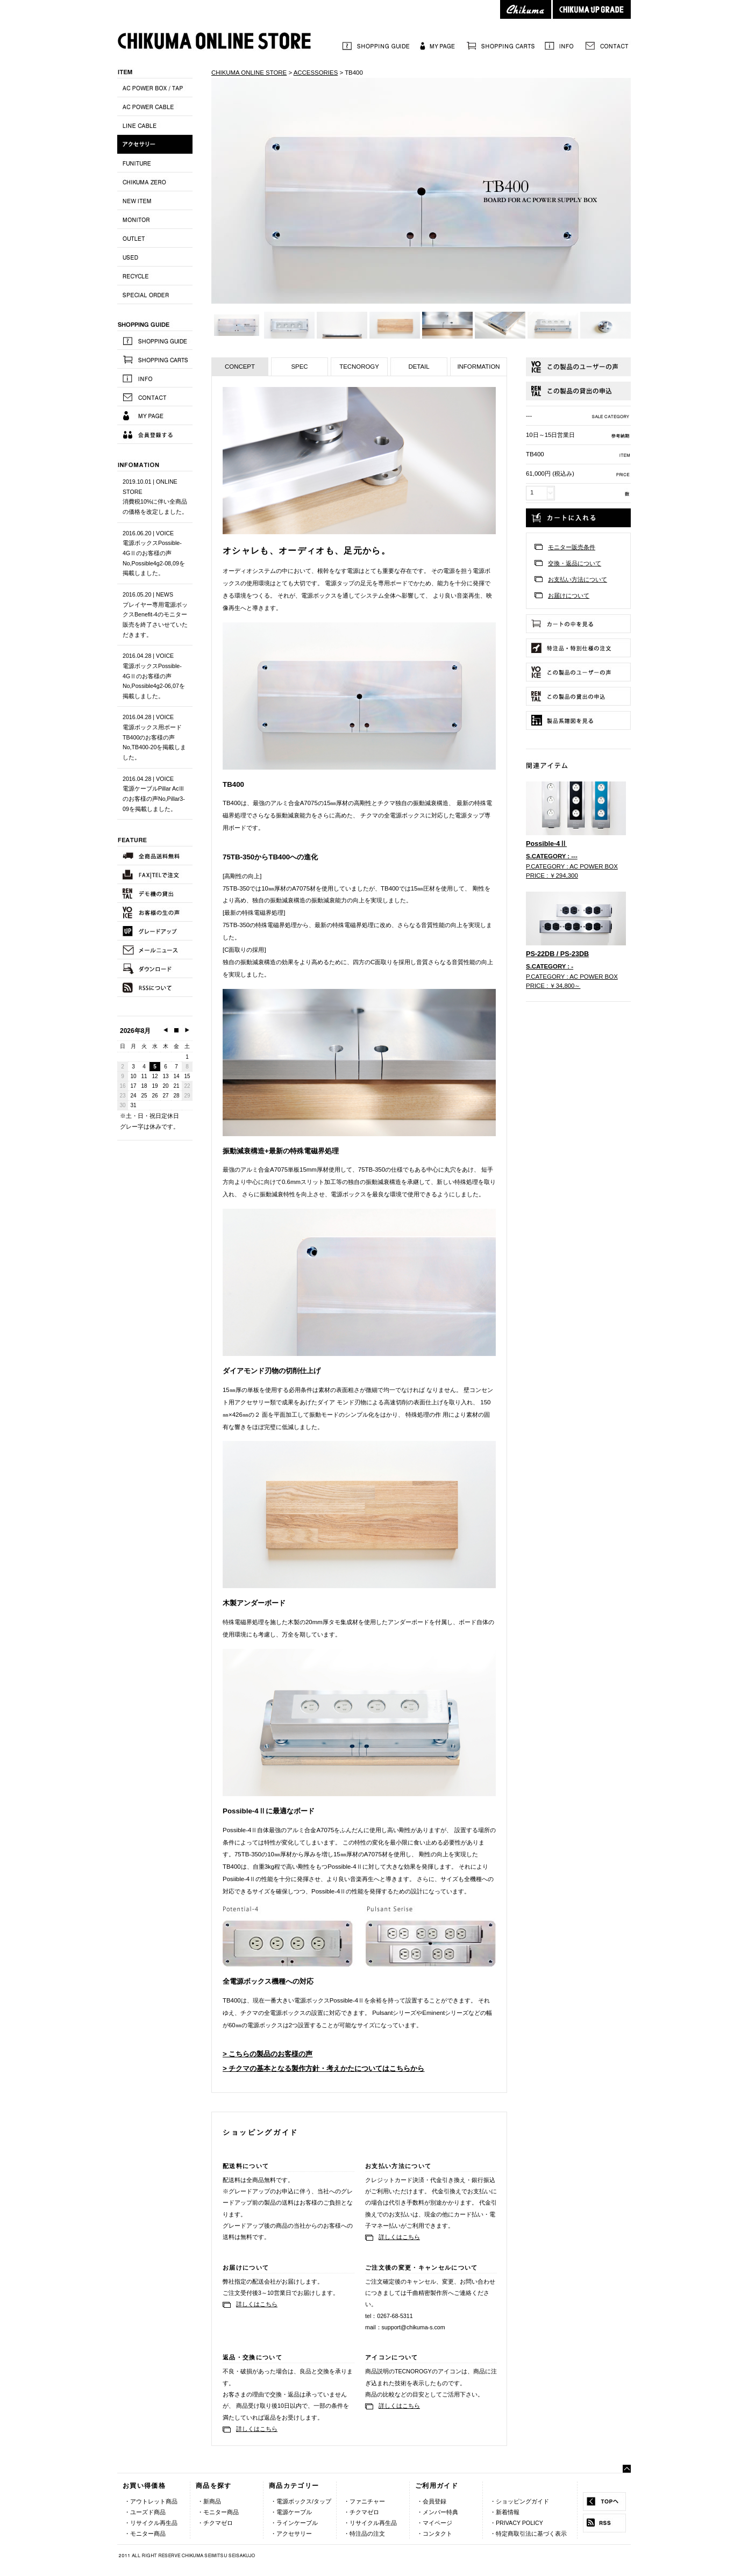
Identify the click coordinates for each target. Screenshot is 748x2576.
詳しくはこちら (399, 2237)
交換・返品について (574, 563)
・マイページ (434, 2523)
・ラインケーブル (294, 2523)
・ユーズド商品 (145, 2512)
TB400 (354, 72)
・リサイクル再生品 (150, 2523)
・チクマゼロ (215, 2523)
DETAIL (418, 366)
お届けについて (568, 595)
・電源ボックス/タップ (300, 2501)
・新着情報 (504, 2512)
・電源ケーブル (291, 2512)
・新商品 (209, 2501)
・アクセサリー (291, 2533)
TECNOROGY (359, 366)
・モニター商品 (145, 2533)
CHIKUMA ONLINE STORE (249, 72)
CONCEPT (240, 366)
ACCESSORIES (316, 72)
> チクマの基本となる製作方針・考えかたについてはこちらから (324, 2068)
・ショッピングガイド (519, 2501)
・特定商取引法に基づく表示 (528, 2533)
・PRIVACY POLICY (516, 2523)
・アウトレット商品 (150, 2501)
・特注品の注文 (364, 2533)
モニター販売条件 (571, 547)
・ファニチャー (364, 2501)
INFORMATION (478, 366)
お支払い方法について (577, 579)
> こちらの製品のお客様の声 (268, 2054)
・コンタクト (434, 2533)
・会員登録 (431, 2501)
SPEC (299, 366)
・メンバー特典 (437, 2512)
